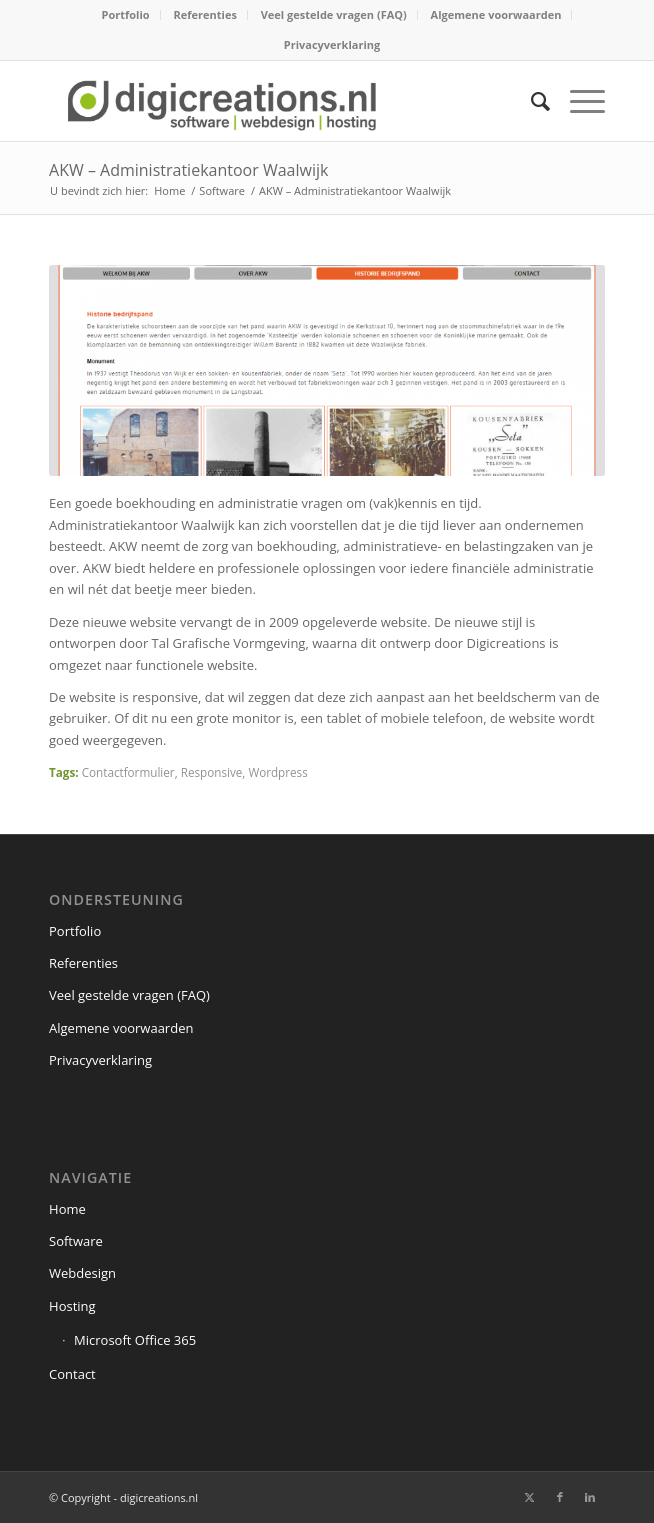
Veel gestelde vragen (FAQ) (334, 14)
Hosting (72, 1306)
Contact (72, 1374)
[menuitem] (126, 15)
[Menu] (577, 101)
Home (67, 1209)
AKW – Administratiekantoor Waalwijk (188, 170)
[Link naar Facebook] (560, 1497)
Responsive (212, 772)
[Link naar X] (530, 1497)
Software (76, 1241)
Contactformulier (128, 772)
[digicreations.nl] (271, 101)
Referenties (205, 14)
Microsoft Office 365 (135, 1340)
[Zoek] (530, 101)
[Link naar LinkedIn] (590, 1497)
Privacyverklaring (332, 44)
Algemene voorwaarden (496, 14)
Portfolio (126, 14)
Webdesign (82, 1273)
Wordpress (277, 772)
